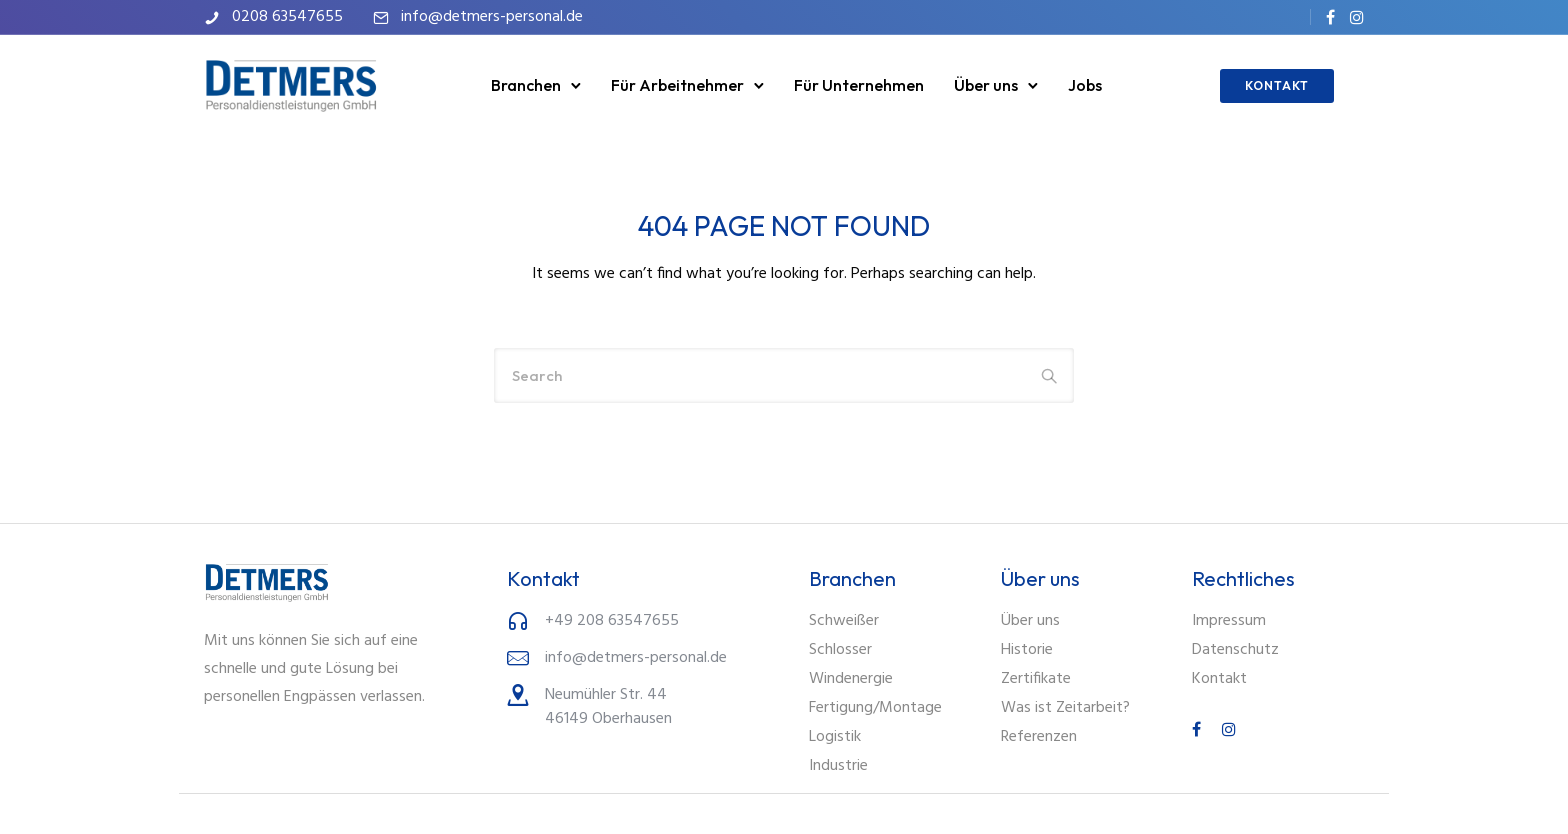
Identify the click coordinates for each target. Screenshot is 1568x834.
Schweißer (844, 621)
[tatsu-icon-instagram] (1357, 17)
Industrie (838, 766)
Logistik (835, 737)
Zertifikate (1036, 679)
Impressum (1229, 621)
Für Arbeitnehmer (677, 85)
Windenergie (851, 679)
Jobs (1085, 85)
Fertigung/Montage (875, 708)
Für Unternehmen (859, 85)
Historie (1027, 650)
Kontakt (1219, 679)
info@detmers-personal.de (492, 17)
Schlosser (840, 650)
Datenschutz (1235, 650)
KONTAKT (1277, 85)
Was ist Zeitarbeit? (1065, 708)
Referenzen (1039, 737)
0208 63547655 (287, 17)
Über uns (986, 85)
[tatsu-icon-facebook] (1330, 17)
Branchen (526, 85)
